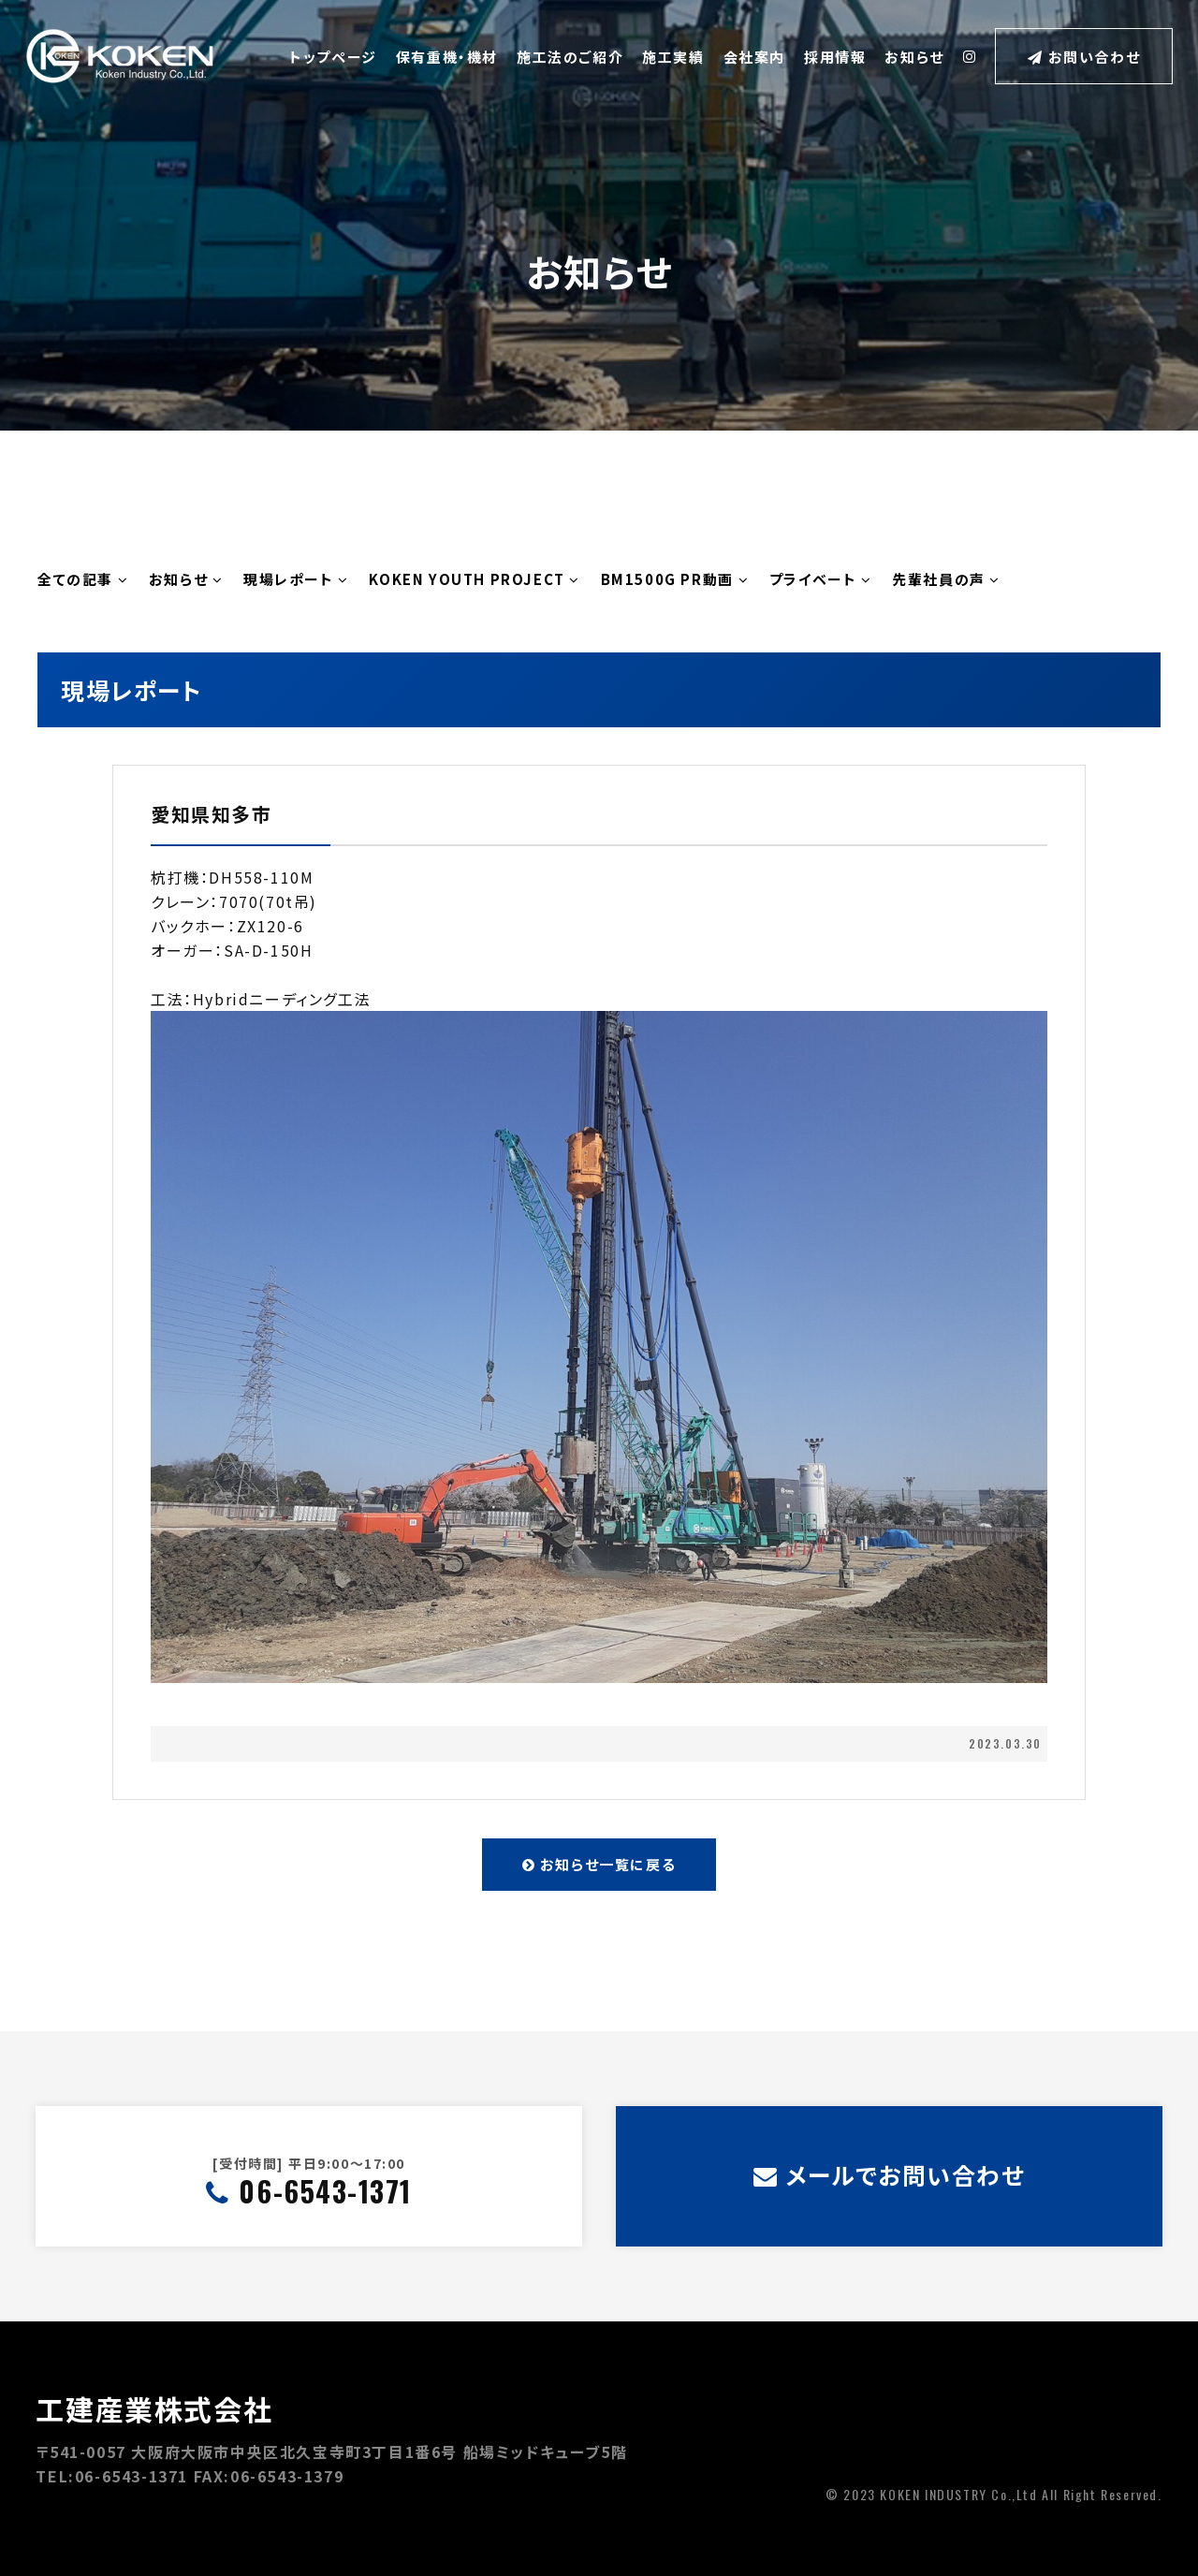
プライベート (820, 579)
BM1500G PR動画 (675, 579)
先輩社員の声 (946, 579)
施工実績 (673, 57)
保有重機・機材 (447, 57)
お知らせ (913, 57)
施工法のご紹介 (570, 57)
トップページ (333, 57)
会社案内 (754, 57)
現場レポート (296, 579)
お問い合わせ (1084, 56)
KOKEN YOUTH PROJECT (474, 579)
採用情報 (835, 57)
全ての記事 (82, 579)
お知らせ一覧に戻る (599, 1864)
